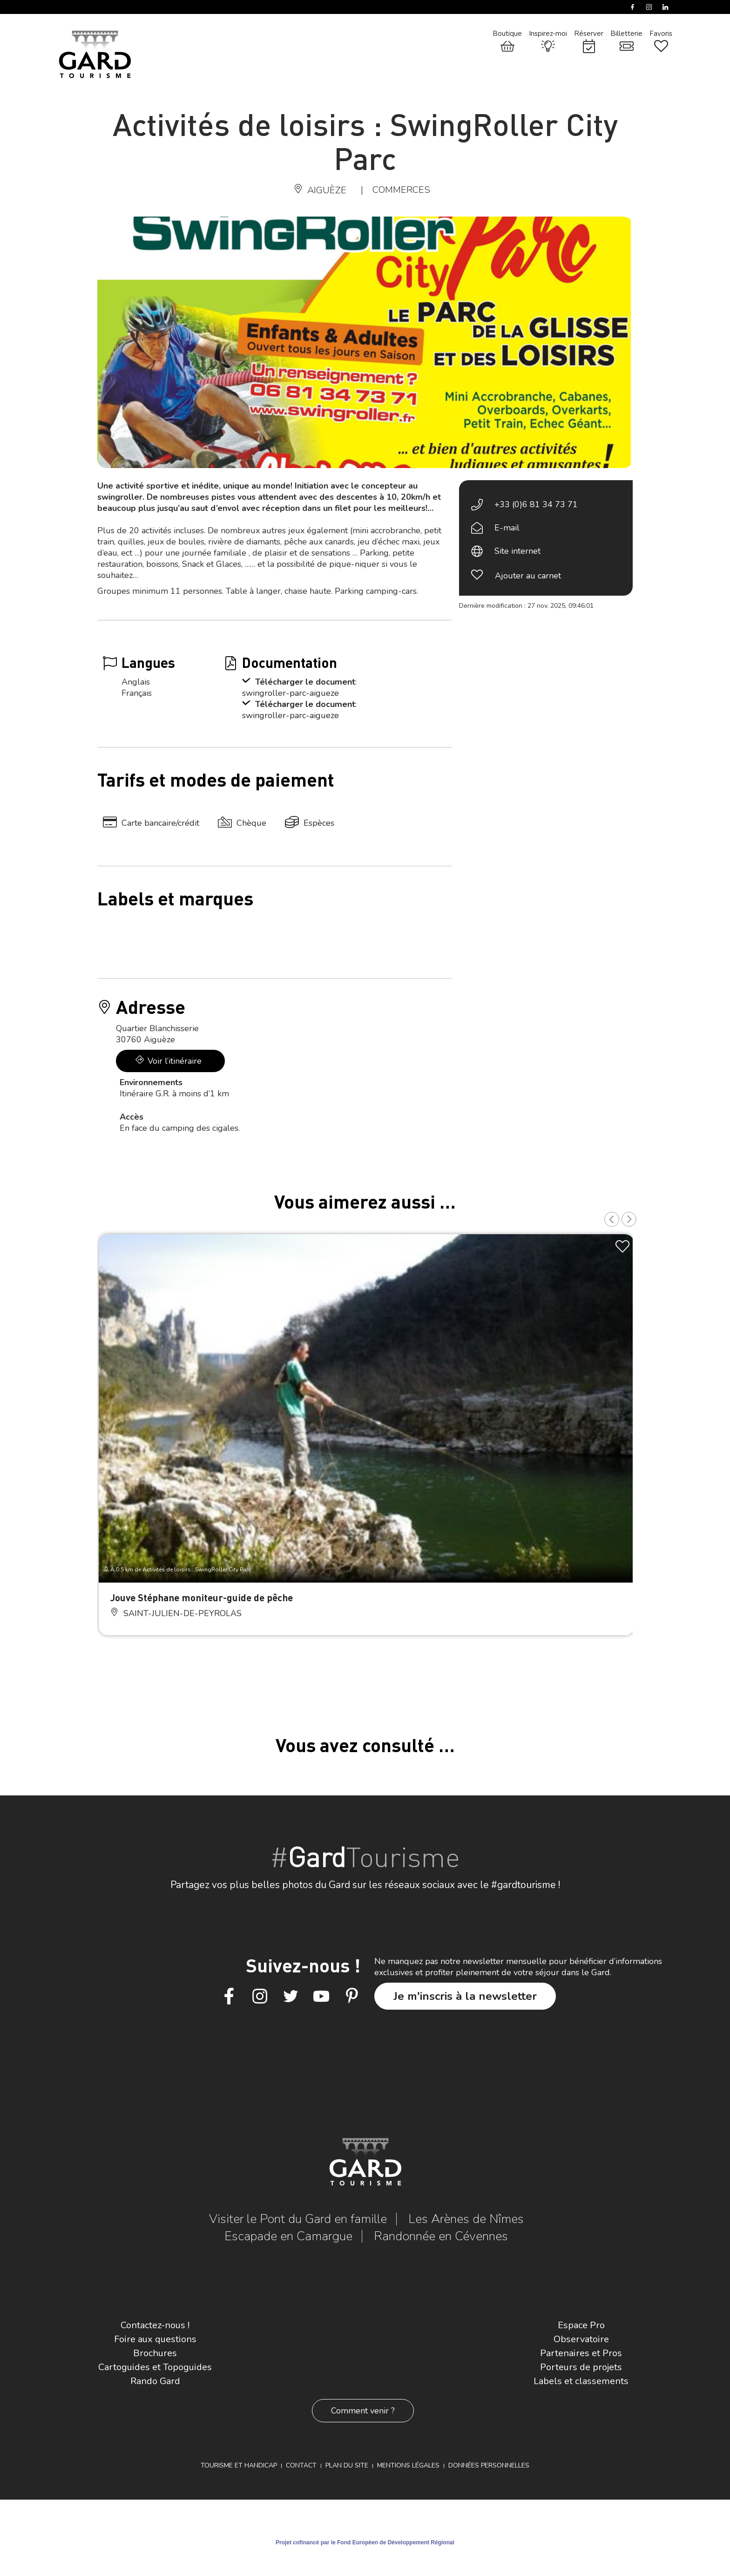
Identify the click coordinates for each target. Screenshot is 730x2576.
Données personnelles (488, 2465)
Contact (301, 2465)
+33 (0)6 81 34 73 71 (536, 504)
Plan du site (346, 2465)
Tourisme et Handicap (239, 2465)
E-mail (507, 527)
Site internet (517, 551)
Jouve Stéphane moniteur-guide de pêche (201, 1597)
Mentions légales (408, 2465)
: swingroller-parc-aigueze (299, 687)
